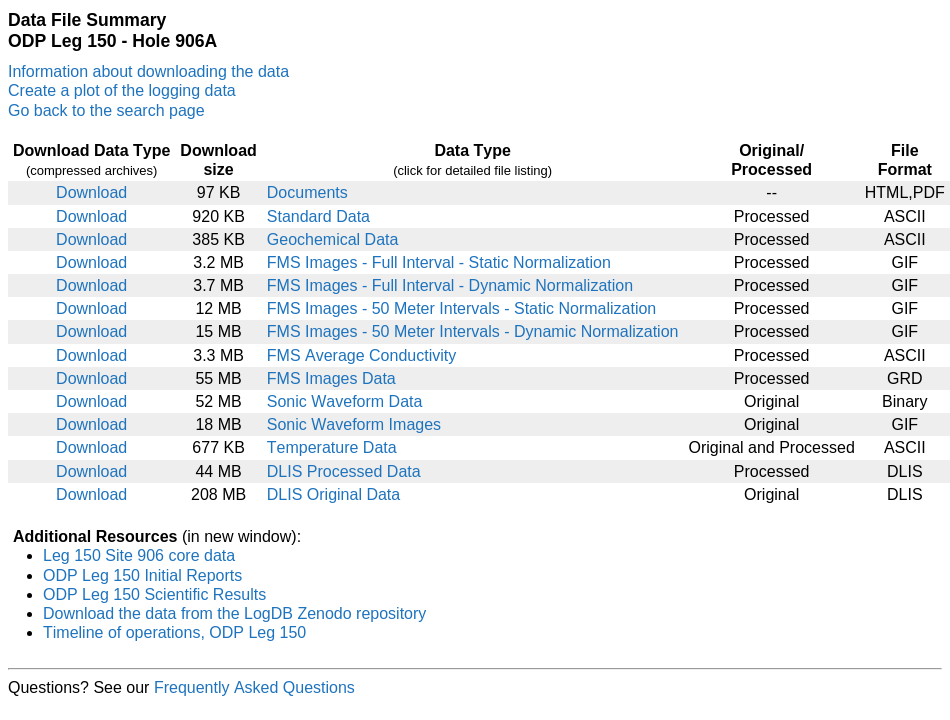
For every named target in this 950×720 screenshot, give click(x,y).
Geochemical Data (333, 239)
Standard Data (318, 216)
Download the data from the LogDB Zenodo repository (234, 613)
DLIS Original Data (333, 494)
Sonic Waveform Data (345, 401)
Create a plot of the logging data (122, 90)
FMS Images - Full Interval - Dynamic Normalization (450, 285)
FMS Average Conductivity (361, 355)
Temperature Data (332, 447)
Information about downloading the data (148, 71)
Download (91, 192)
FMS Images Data (331, 378)
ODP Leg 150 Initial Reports (142, 575)
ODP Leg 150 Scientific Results (154, 594)
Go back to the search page (106, 110)
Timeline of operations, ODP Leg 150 (174, 632)
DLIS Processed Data (344, 471)
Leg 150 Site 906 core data (139, 555)
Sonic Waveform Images (354, 424)
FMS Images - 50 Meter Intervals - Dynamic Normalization (473, 331)
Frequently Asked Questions (254, 687)
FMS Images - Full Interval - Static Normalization (439, 262)
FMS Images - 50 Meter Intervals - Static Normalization (461, 308)
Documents (307, 192)
